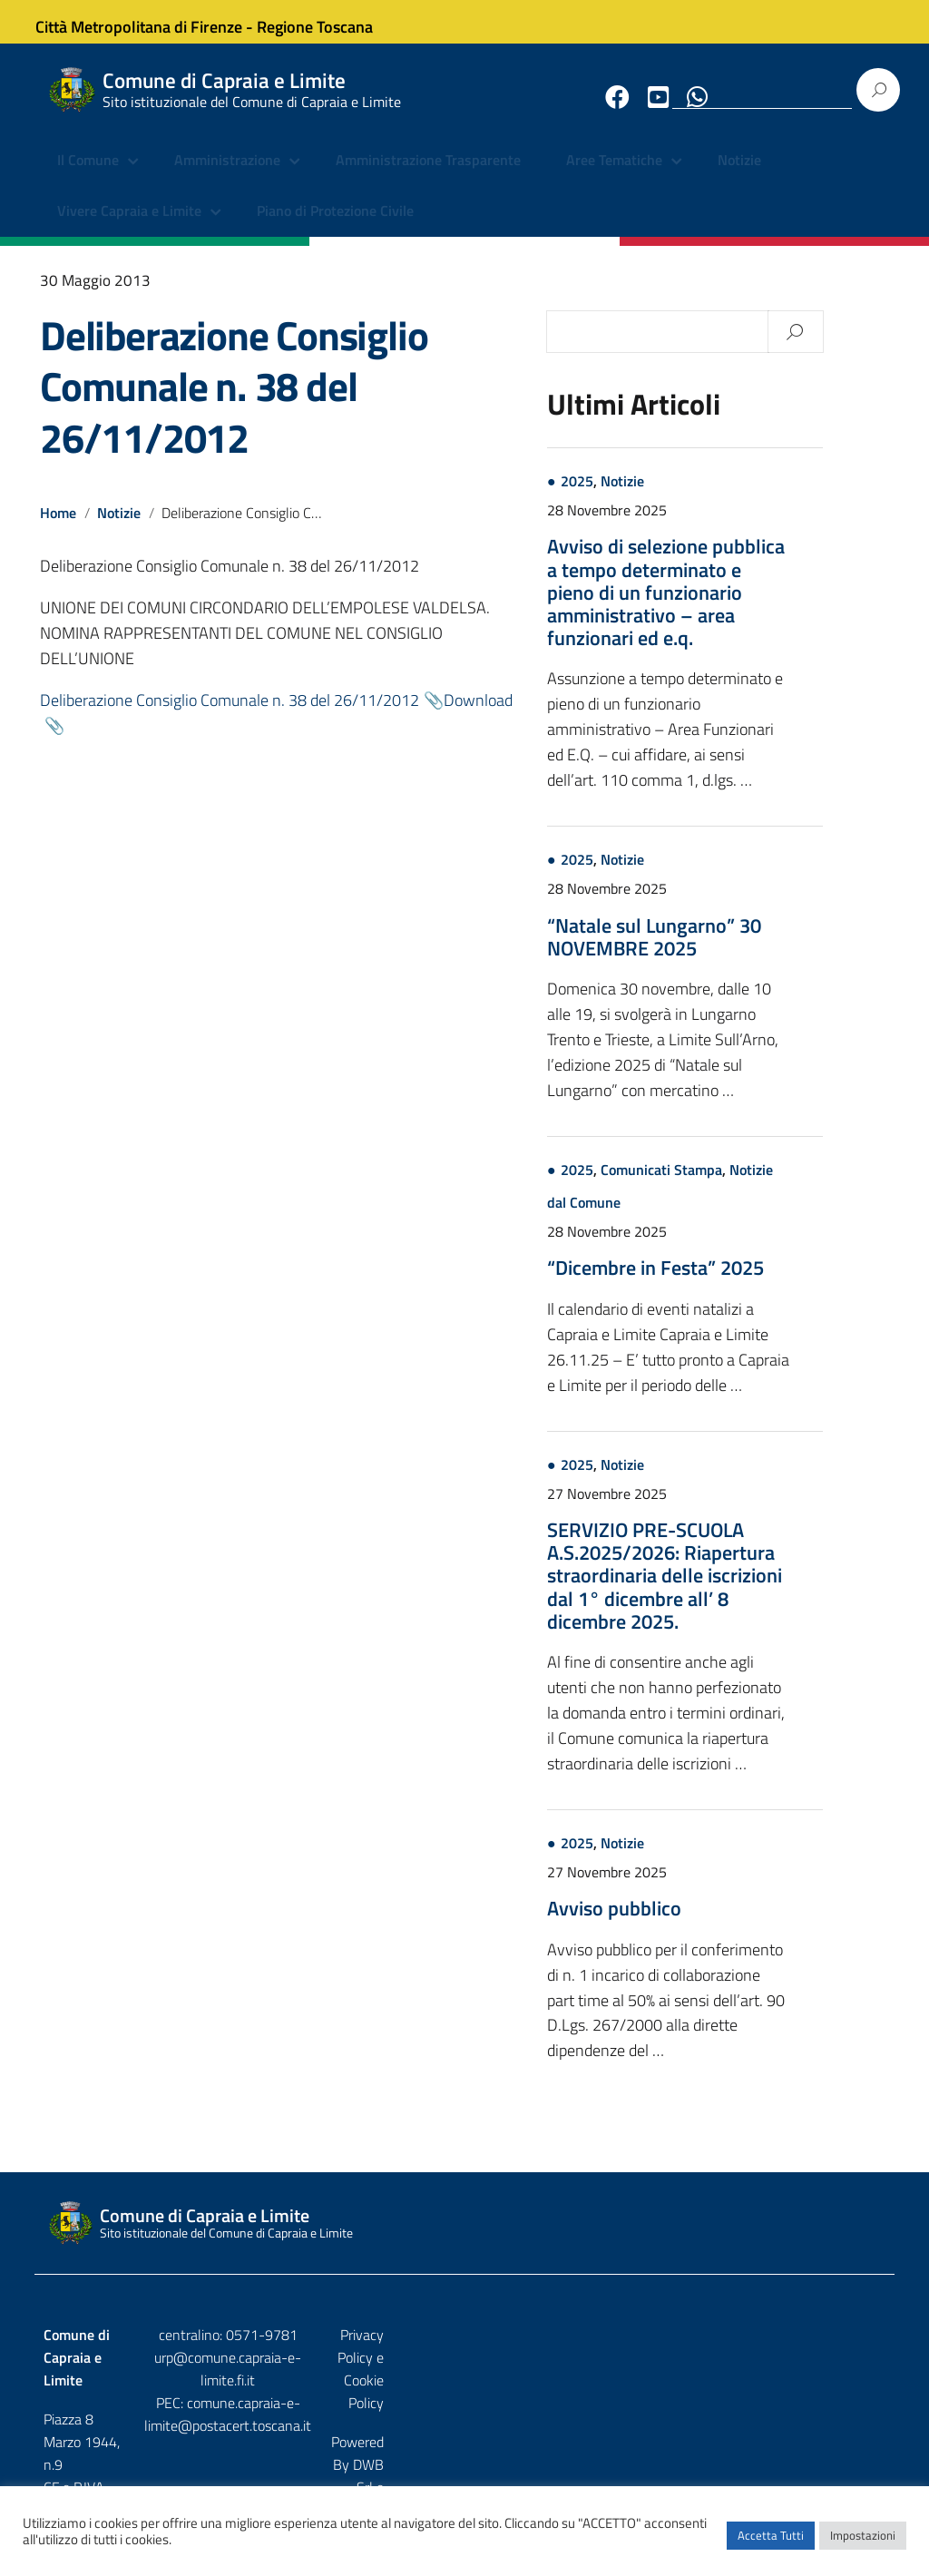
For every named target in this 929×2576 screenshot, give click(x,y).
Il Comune (88, 177)
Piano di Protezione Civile (335, 227)
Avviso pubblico (680, 1923)
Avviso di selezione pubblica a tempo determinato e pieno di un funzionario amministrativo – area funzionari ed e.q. (732, 607)
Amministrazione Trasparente (428, 177)
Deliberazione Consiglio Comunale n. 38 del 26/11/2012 (233, 401)
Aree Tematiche (614, 177)
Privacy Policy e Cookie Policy (797, 2350)
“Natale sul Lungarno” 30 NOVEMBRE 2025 (720, 951)
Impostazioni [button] (862, 2544)
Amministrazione (227, 177)
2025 (643, 496)
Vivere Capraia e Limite (129, 227)
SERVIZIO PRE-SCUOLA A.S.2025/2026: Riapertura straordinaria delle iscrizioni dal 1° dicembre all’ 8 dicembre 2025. (730, 1591)
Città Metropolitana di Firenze (154, 21)
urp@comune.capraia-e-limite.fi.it (464, 2373)
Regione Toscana (330, 21)
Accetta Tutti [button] (771, 2544)
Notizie (739, 177)
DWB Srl (782, 2389)
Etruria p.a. (853, 2389)
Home (58, 528)
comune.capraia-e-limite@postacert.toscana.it (464, 2407)
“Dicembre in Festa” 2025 (721, 1283)
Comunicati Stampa (727, 1185)
